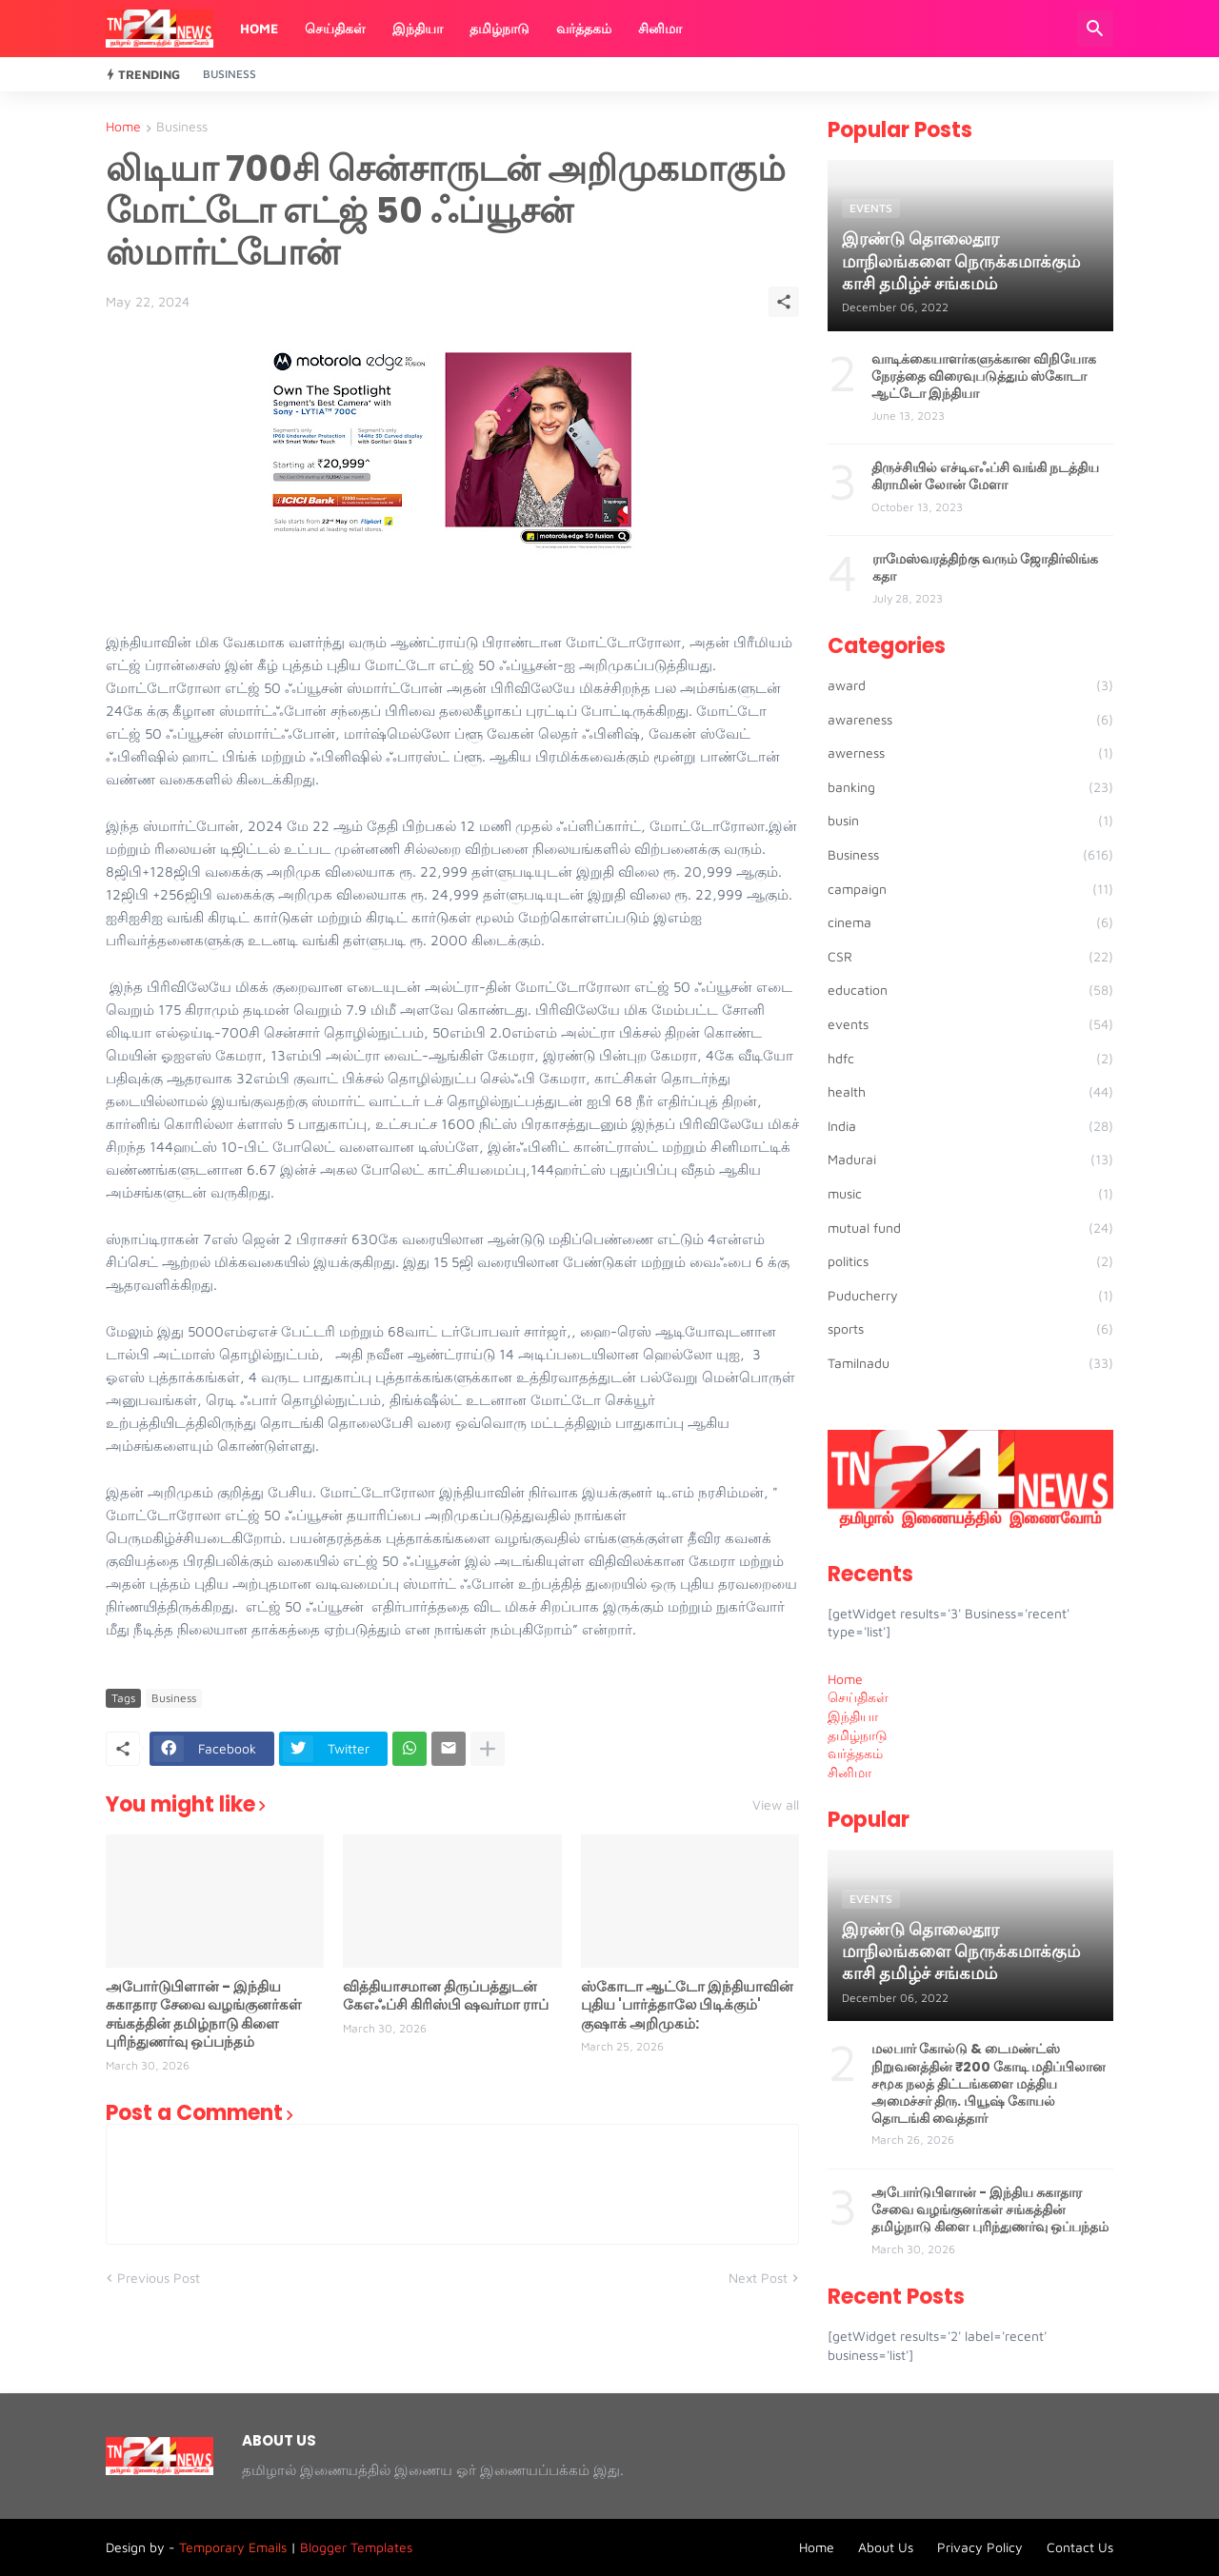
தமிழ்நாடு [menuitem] (858, 1735)
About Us (885, 2547)
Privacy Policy (980, 2547)
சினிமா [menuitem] (849, 1772)
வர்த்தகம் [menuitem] (855, 1753)
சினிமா (660, 28)
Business (229, 74)
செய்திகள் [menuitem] (858, 1697)
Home (259, 28)
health (970, 1091)
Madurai (970, 1159)
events (970, 1024)
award (970, 685)
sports (970, 1328)
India (970, 1126)
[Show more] (487, 1749)
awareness (970, 719)
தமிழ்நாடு (500, 28)
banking (970, 787)
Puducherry (970, 1295)
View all (775, 1805)
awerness (970, 753)
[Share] (784, 302)
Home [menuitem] (845, 1679)
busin (970, 820)
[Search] (1095, 28)
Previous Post (158, 2277)
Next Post (758, 2277)
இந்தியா (417, 28)
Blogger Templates (356, 2547)
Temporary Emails (233, 2547)
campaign (970, 889)
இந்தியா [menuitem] (853, 1716)
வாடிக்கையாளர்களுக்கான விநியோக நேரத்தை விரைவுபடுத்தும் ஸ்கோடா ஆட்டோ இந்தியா (983, 376)
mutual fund (970, 1228)
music (970, 1193)
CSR (970, 956)
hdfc (970, 1058)
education (970, 990)
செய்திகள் (335, 28)
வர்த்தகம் (583, 28)
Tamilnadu (970, 1363)
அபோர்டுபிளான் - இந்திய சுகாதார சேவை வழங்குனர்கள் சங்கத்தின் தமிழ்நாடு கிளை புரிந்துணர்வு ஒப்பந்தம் (204, 2014)
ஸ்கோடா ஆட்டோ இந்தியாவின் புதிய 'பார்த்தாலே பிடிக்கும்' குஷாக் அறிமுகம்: (687, 2005)
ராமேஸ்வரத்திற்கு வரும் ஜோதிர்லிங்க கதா (985, 567)
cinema (970, 922)
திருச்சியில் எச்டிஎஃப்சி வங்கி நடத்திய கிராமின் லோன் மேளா (985, 476)
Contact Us (1080, 2547)
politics (970, 1261)
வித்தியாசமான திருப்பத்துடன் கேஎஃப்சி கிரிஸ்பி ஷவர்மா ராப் (446, 1995)
